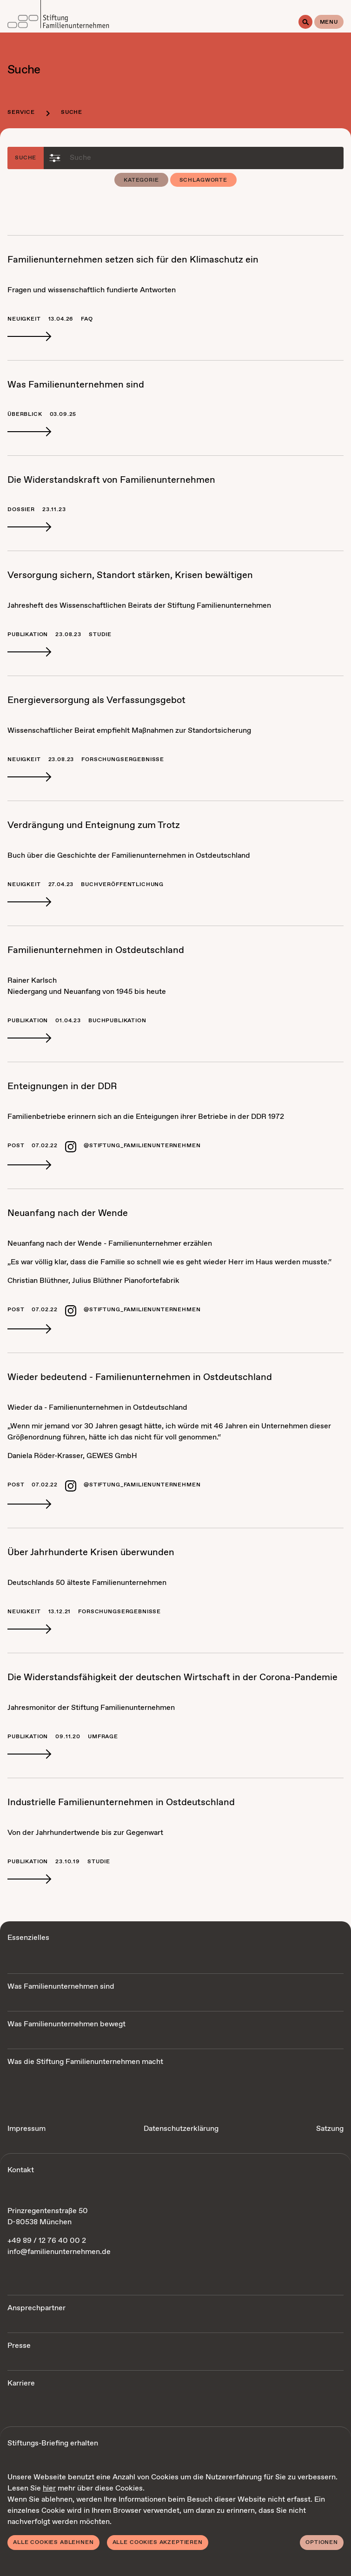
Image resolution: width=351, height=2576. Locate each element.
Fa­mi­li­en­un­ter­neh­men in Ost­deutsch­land (95, 950)
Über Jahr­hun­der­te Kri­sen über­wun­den (90, 1552)
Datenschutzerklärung (181, 2129)
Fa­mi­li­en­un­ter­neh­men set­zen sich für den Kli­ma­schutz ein (132, 260)
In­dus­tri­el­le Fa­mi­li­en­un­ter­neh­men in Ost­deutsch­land (121, 1802)
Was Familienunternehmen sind (60, 1986)
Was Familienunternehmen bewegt (66, 2024)
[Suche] (305, 22)
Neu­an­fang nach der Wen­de (67, 1213)
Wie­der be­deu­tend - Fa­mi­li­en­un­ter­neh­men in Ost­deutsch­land (139, 1377)
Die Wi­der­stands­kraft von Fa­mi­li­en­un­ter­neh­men (111, 480)
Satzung (330, 2129)
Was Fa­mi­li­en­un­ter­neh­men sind (75, 385)
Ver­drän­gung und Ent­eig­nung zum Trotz (93, 825)
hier (49, 2488)
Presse (19, 2346)
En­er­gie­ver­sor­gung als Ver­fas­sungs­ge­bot (96, 700)
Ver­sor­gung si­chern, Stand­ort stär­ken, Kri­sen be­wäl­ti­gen (130, 575)
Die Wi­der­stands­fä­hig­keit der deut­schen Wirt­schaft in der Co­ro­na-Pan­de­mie (172, 1677)
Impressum (26, 2129)
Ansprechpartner (36, 2308)
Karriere (21, 2383)
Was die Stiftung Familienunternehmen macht (85, 2062)
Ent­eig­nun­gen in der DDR (62, 1086)
